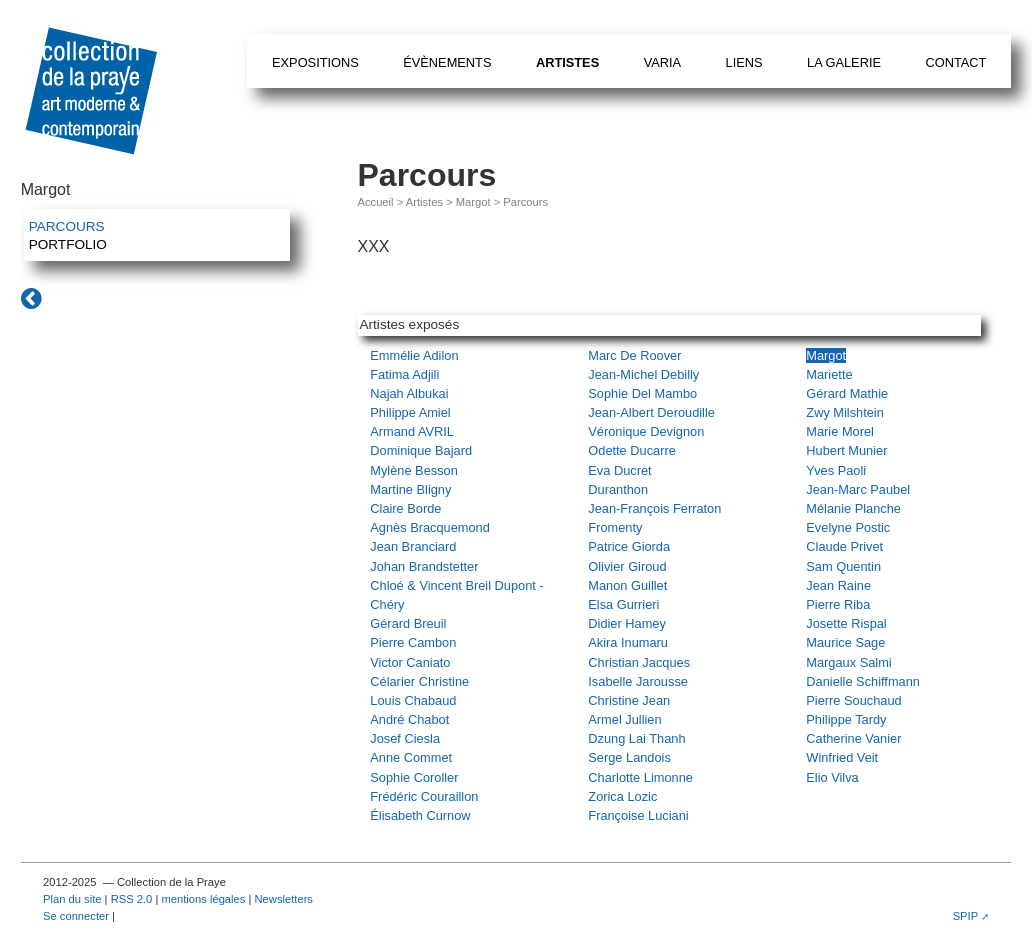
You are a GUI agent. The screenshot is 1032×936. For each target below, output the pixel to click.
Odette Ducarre (632, 450)
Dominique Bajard (421, 450)
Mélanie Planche (853, 508)
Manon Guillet (627, 585)
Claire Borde (405, 508)
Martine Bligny (410, 489)
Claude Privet (844, 546)
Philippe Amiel (410, 412)
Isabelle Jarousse (638, 681)
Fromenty (615, 527)
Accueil (376, 202)
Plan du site (72, 899)
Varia (662, 62)
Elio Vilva (832, 777)
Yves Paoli (836, 470)
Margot (473, 202)
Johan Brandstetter (424, 566)
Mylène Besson (414, 470)
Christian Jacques (639, 662)
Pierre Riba (838, 604)
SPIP (966, 916)
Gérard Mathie (847, 393)
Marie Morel (840, 431)
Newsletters (284, 899)
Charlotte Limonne (640, 777)
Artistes (567, 62)
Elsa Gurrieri (623, 604)
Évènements (447, 62)
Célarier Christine (419, 681)
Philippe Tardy (846, 719)
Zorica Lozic (622, 796)
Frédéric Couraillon (424, 796)
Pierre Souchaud (853, 700)
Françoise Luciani (638, 815)
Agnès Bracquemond (430, 527)
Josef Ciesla (405, 738)
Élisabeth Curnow (420, 815)
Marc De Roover (634, 355)
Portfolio (68, 244)
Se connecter (76, 916)
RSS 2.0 (132, 899)
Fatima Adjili (404, 374)
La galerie (844, 62)
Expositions (315, 62)
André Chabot (409, 719)
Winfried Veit (842, 757)
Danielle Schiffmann (863, 681)
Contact (955, 62)
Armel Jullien (624, 719)
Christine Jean (629, 700)
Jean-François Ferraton (654, 508)
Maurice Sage (845, 642)
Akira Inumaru (628, 642)
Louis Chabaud (413, 700)
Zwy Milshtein (845, 412)
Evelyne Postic (848, 527)
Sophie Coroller (414, 777)
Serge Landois (629, 757)
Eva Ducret (619, 470)
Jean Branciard (413, 546)
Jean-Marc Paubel (858, 489)
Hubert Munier (846, 450)
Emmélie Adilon (414, 355)
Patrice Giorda (629, 546)
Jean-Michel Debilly (643, 374)
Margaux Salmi (848, 662)
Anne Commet (411, 757)
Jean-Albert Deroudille (651, 412)
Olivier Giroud (627, 566)
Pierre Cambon (413, 642)
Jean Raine (838, 585)
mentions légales (203, 899)
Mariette (829, 374)
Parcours (67, 226)
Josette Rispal (846, 623)
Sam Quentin (843, 566)
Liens (744, 62)
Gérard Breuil (408, 623)
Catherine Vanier (853, 738)
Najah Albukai (409, 393)
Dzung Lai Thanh (636, 738)
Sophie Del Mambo (642, 393)
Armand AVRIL (412, 431)
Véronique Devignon (646, 431)
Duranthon (618, 489)
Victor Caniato (410, 662)
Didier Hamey (627, 623)
